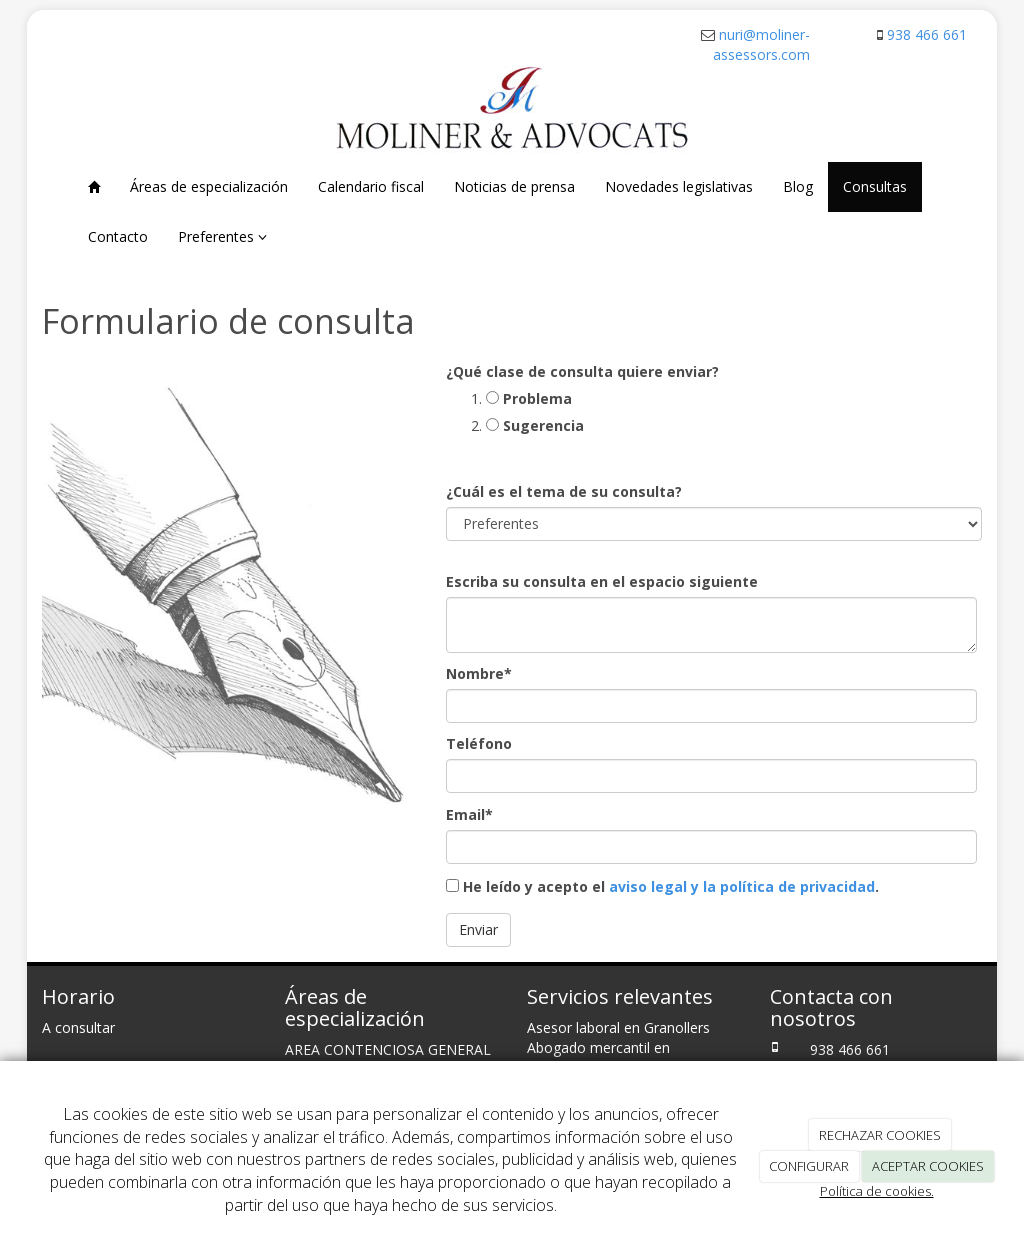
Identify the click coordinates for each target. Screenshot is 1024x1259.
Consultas (875, 186)
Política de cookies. (877, 1191)
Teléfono (479, 743)
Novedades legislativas (679, 186)
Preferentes (222, 236)
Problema (529, 398)
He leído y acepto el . (662, 886)
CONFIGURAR (809, 1166)
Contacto (118, 236)
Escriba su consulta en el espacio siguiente (602, 581)
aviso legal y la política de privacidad (742, 886)
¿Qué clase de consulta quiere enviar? (582, 371)
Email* (469, 814)
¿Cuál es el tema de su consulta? (564, 491)
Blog (798, 186)
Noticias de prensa (514, 186)
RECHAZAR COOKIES (880, 1135)
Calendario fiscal (371, 186)
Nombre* (479, 673)
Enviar (478, 929)
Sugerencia (535, 425)
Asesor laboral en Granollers (618, 1027)
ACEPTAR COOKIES (928, 1166)
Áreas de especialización (209, 186)
